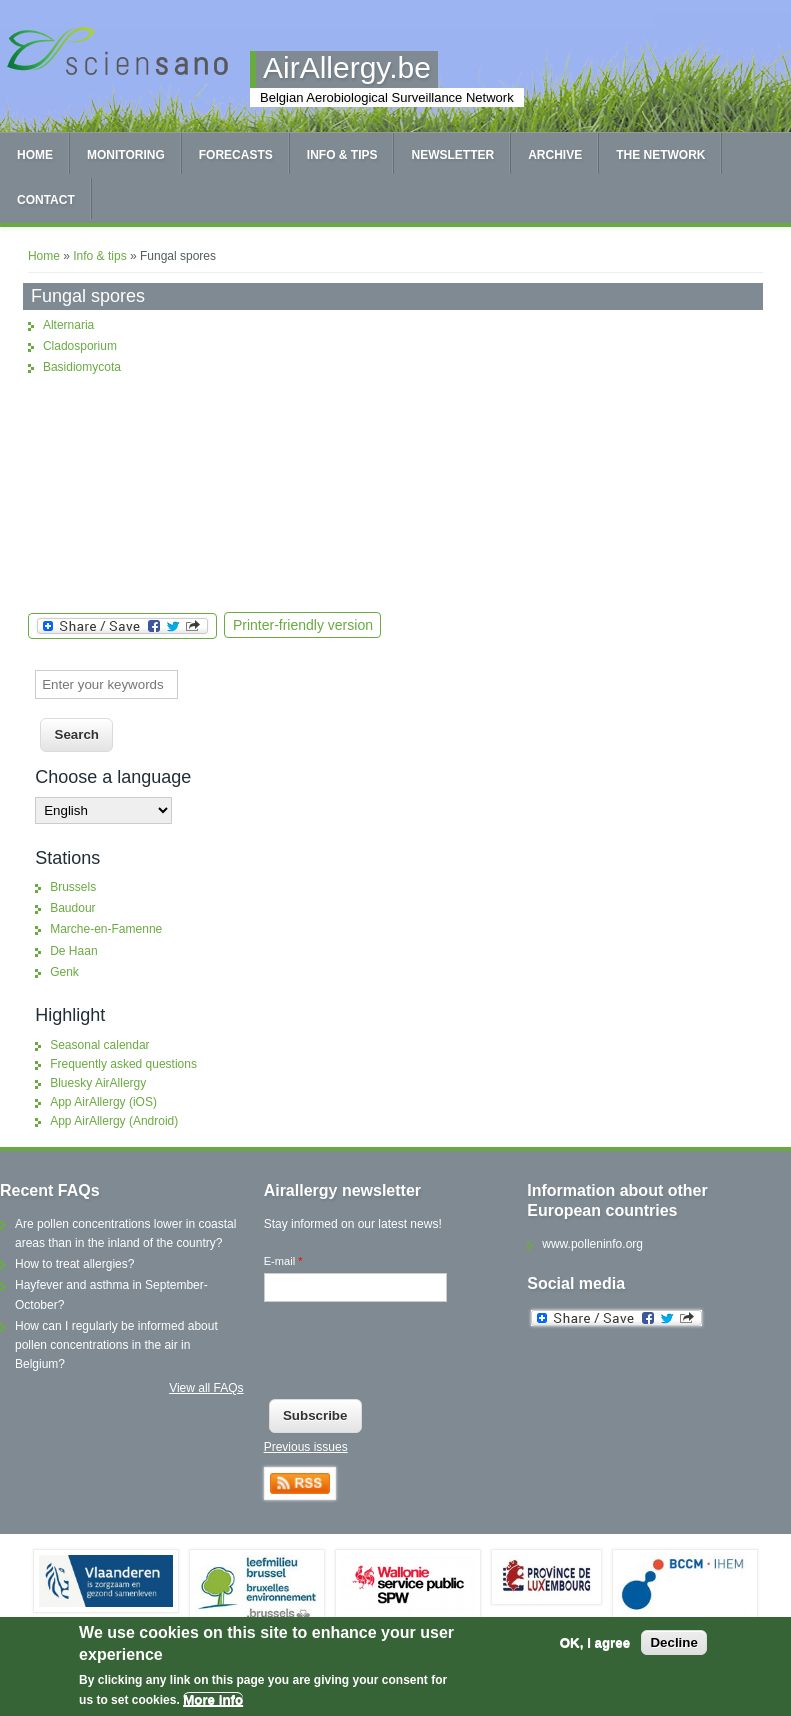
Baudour (72, 908)
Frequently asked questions (123, 1064)
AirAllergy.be (347, 67)
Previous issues (306, 1447)
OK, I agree (595, 1642)
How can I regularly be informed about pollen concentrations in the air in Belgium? (116, 1345)
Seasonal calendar (99, 1045)
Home (35, 155)
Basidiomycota (82, 367)
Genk (64, 972)
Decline (673, 1642)
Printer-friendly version (303, 625)
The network (660, 155)
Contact (46, 200)
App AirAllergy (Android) (114, 1121)
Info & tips (342, 155)
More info (213, 1699)
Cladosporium (80, 346)
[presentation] (416, 1355)
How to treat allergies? (74, 1264)
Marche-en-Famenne (106, 929)
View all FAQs (206, 1388)
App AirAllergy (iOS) (103, 1102)
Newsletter (452, 155)
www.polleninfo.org (592, 1244)
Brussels (73, 887)
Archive (555, 155)
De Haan (73, 951)
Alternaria (68, 325)
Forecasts (236, 155)
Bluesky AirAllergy (98, 1083)
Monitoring (126, 155)
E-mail (283, 1261)
